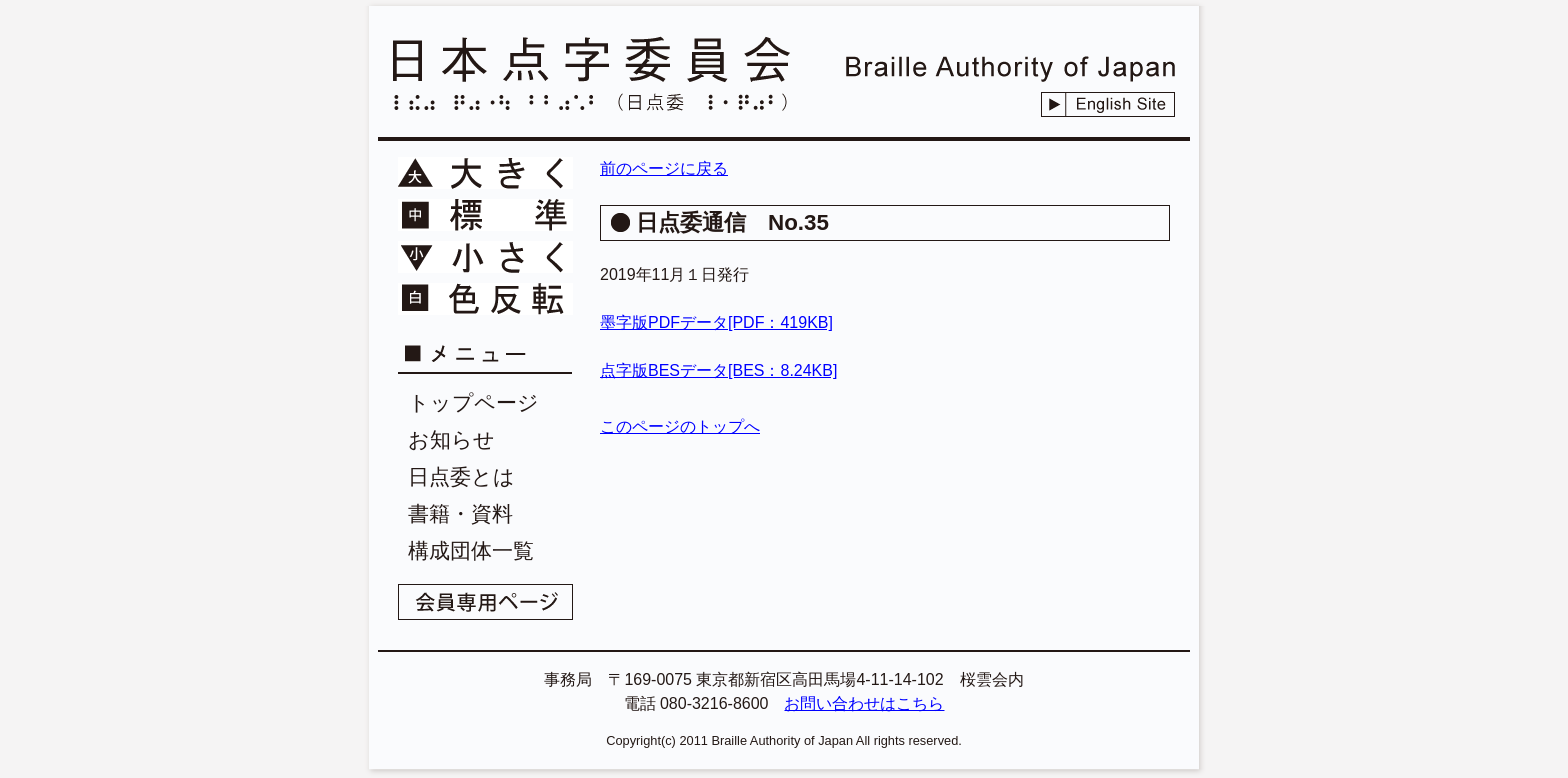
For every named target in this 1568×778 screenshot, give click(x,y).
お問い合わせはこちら (864, 703)
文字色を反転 (485, 299)
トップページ (473, 402)
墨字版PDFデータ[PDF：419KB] (716, 322)
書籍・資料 (460, 513)
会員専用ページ (485, 602)
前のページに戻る (664, 168)
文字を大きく (485, 173)
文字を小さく (485, 257)
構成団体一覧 (471, 550)
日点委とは (461, 476)
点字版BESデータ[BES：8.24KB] (718, 370)
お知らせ (451, 439)
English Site (1108, 104)
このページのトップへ (680, 426)
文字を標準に (485, 215)
